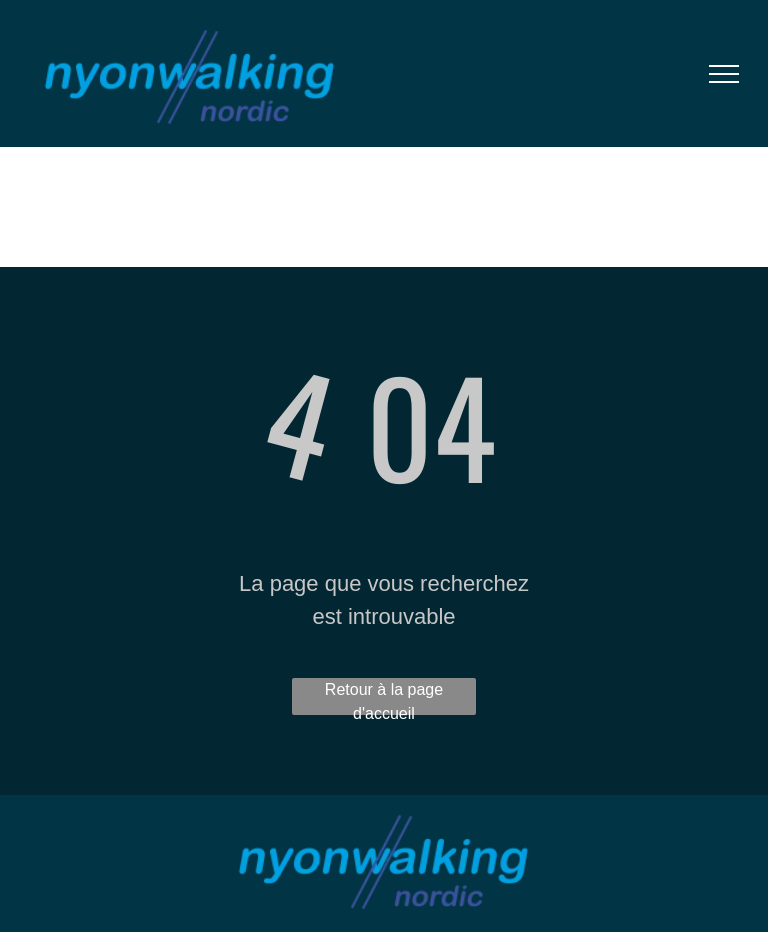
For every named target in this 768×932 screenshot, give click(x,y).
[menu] (724, 74)
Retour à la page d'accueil (384, 698)
